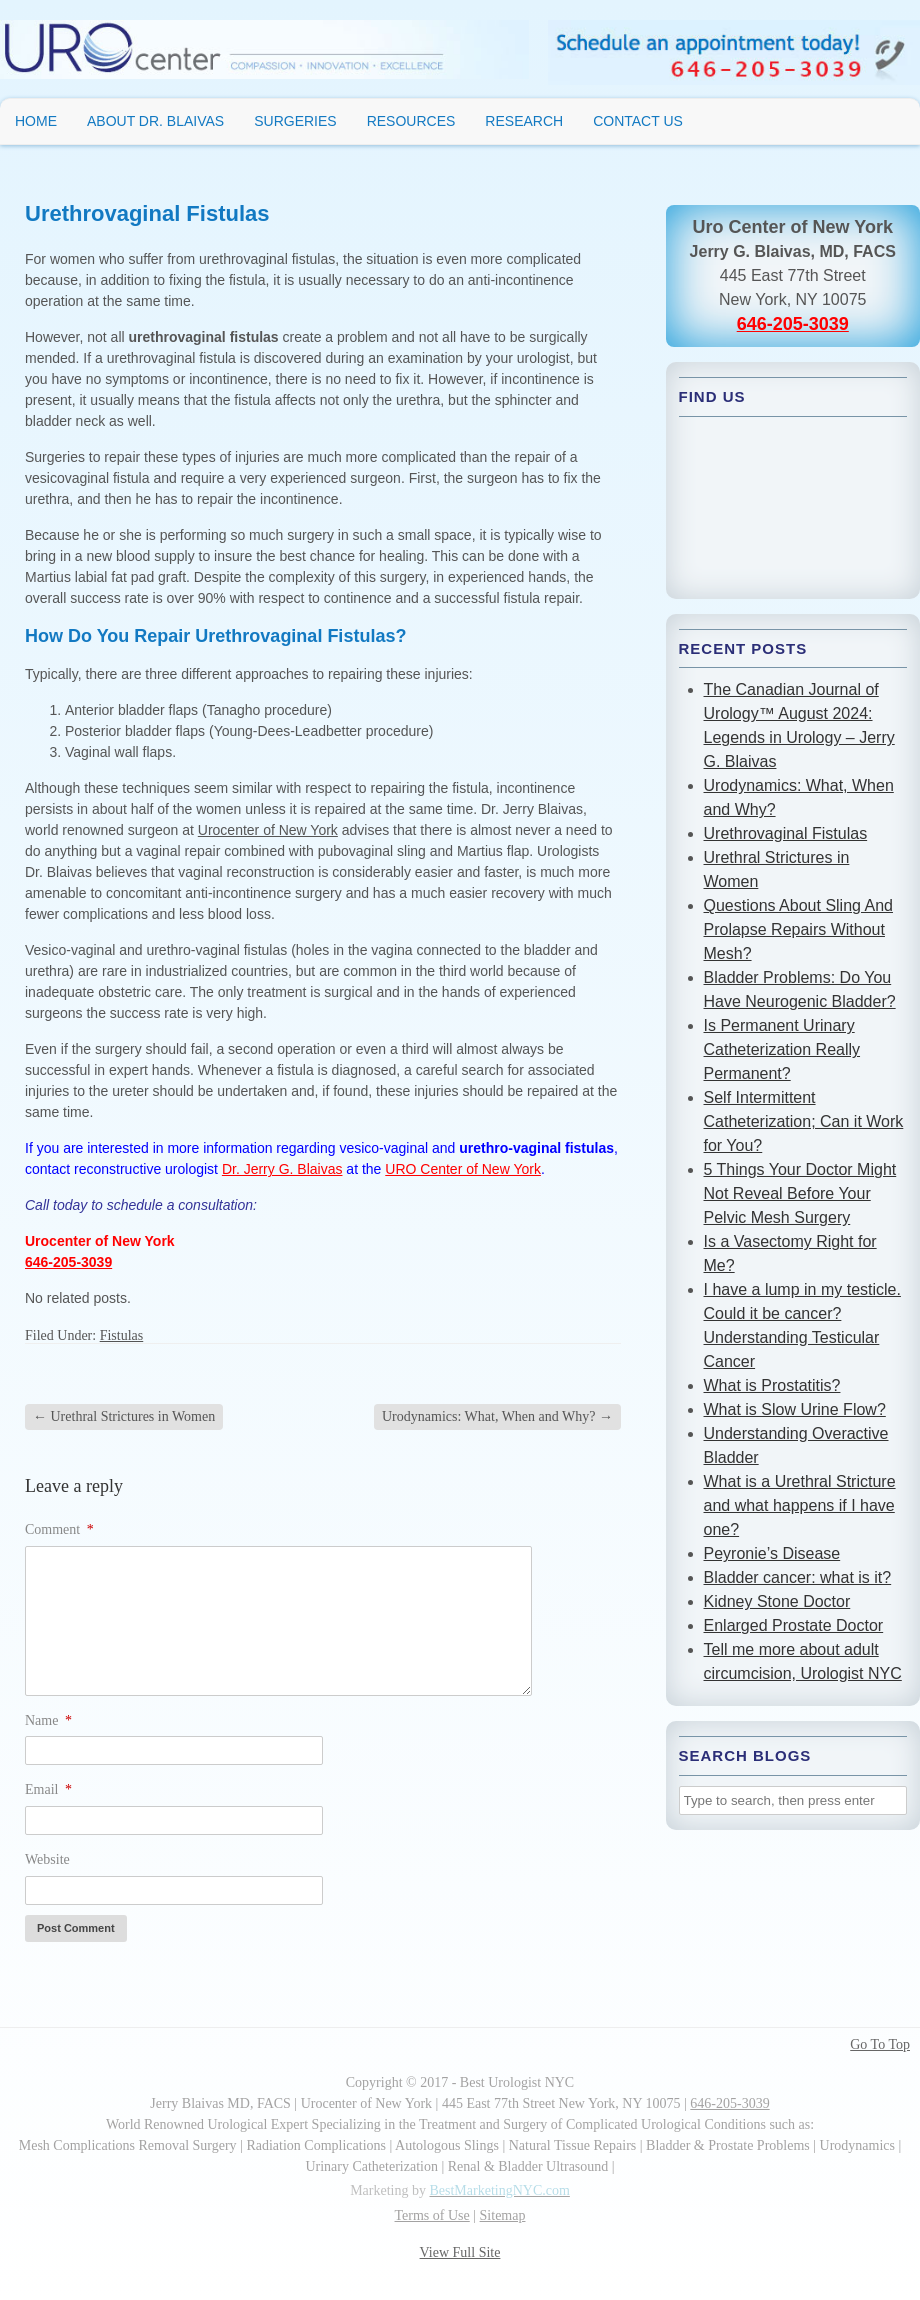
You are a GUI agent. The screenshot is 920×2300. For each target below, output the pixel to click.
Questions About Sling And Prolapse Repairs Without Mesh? (798, 929)
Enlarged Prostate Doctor (794, 1625)
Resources (411, 121)
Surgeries (295, 121)
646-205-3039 (68, 1262)
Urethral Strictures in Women (124, 1416)
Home (36, 121)
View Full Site (460, 2252)
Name (48, 1720)
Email (48, 1789)
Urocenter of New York (268, 830)
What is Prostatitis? (772, 1385)
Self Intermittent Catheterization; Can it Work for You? (804, 1121)
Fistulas (122, 1335)
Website (47, 1859)
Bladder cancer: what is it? (798, 1577)
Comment (59, 1529)
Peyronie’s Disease (772, 1553)
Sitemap (503, 2215)
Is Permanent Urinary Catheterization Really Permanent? (782, 1049)
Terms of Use (432, 2215)
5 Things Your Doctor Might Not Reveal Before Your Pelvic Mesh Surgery (800, 1193)
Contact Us (638, 121)
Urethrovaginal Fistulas (786, 833)
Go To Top (880, 2045)
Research (524, 121)
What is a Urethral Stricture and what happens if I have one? (800, 1505)
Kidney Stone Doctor (777, 1601)
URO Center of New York (463, 1169)
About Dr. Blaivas (155, 121)
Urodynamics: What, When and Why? (497, 1416)
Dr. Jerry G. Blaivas (282, 1169)
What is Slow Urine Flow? (795, 1409)
